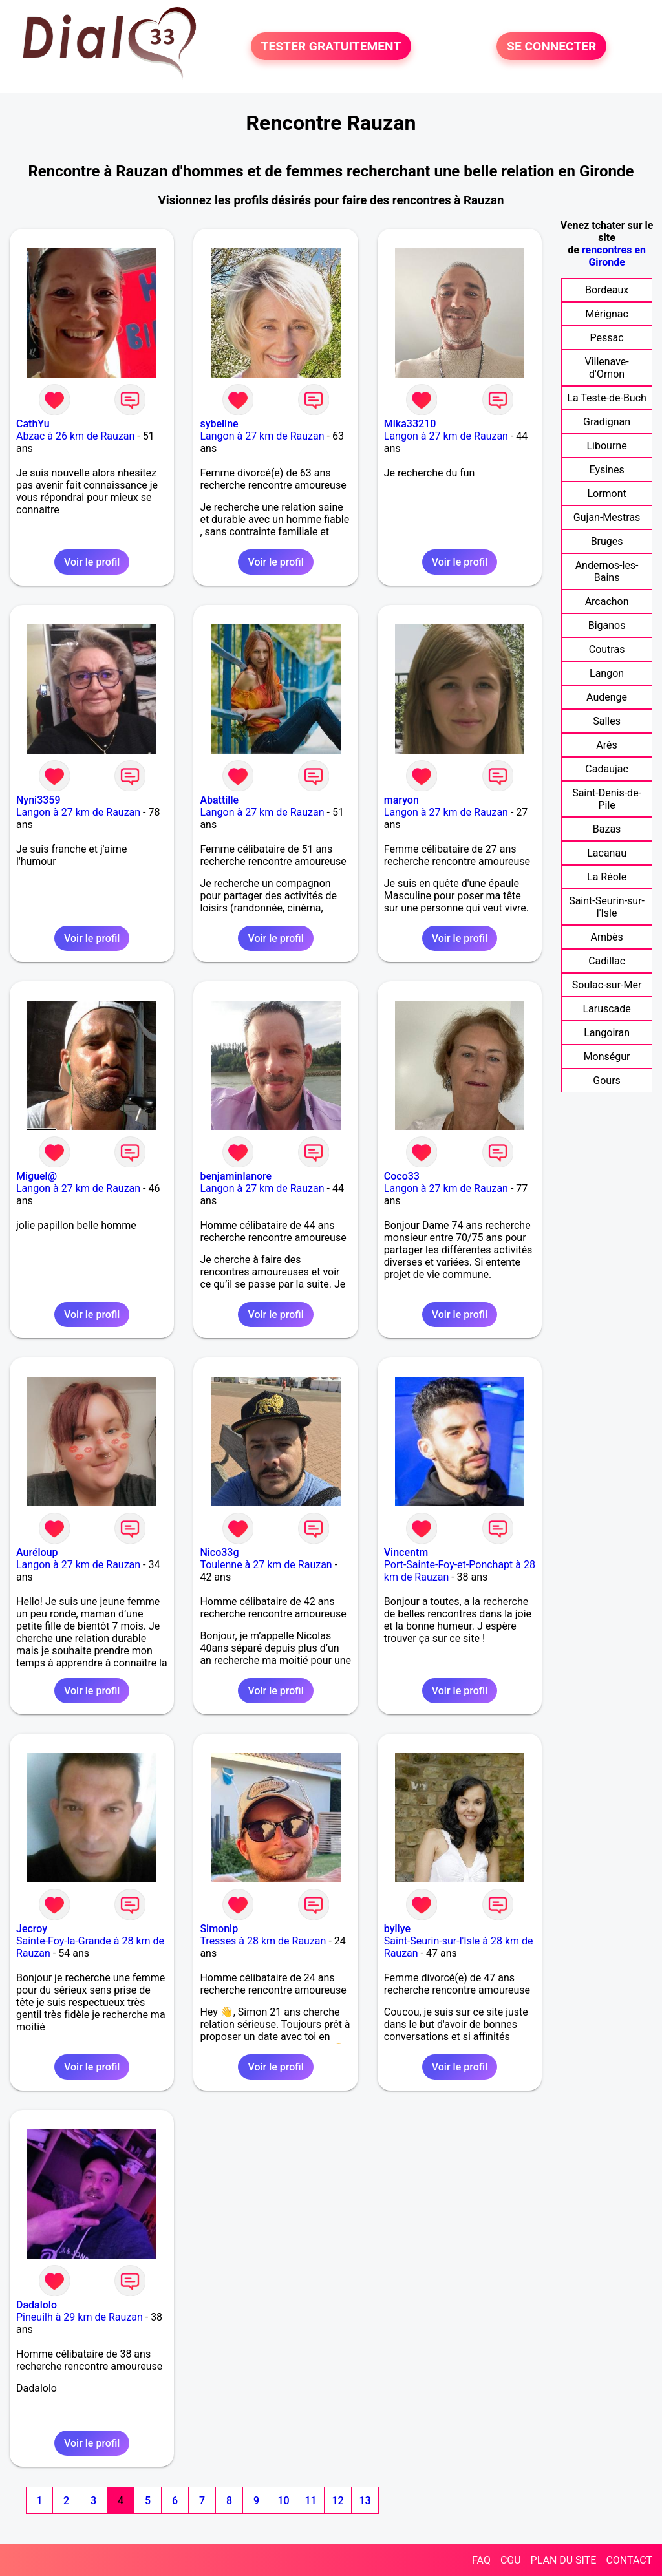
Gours (607, 1080)
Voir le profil (92, 562)
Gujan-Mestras (607, 517)
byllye (397, 1928)
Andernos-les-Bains (607, 571)
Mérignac (606, 314)
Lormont (606, 493)
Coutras (607, 649)
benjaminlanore (236, 1176)
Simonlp (219, 1928)
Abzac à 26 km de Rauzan (75, 436)
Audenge (606, 697)
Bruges (607, 541)
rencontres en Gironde (614, 256)
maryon (401, 800)
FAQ (481, 2560)
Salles (607, 721)
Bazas (607, 829)
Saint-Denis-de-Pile (606, 799)
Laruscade (606, 1009)
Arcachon (607, 601)
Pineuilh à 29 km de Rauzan (79, 2317)
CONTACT (629, 2560)
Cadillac (606, 961)
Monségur (607, 1056)
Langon (607, 673)
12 (337, 2501)
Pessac (607, 338)
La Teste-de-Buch (606, 398)
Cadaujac (606, 769)
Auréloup (37, 1552)
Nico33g (219, 1552)
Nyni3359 (38, 800)
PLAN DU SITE (564, 2560)
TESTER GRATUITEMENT (331, 46)
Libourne (607, 446)
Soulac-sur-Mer (607, 985)
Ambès (606, 937)
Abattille (219, 800)
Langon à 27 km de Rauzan (262, 436)
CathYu (33, 424)
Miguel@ (36, 1176)
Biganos (607, 625)
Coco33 (402, 1176)
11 (310, 2501)
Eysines (607, 469)
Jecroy (31, 1928)
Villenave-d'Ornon (606, 368)
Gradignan (606, 422)
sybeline (219, 424)
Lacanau (606, 853)
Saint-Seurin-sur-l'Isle (607, 907)
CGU (510, 2560)
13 (364, 2501)
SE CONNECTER (551, 46)
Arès (606, 745)
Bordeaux (606, 290)
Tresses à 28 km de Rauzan (263, 1941)
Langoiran (607, 1033)
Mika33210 (410, 424)
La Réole (606, 877)
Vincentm (406, 1552)
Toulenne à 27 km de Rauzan (266, 1565)
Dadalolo (36, 2305)
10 (283, 2501)
